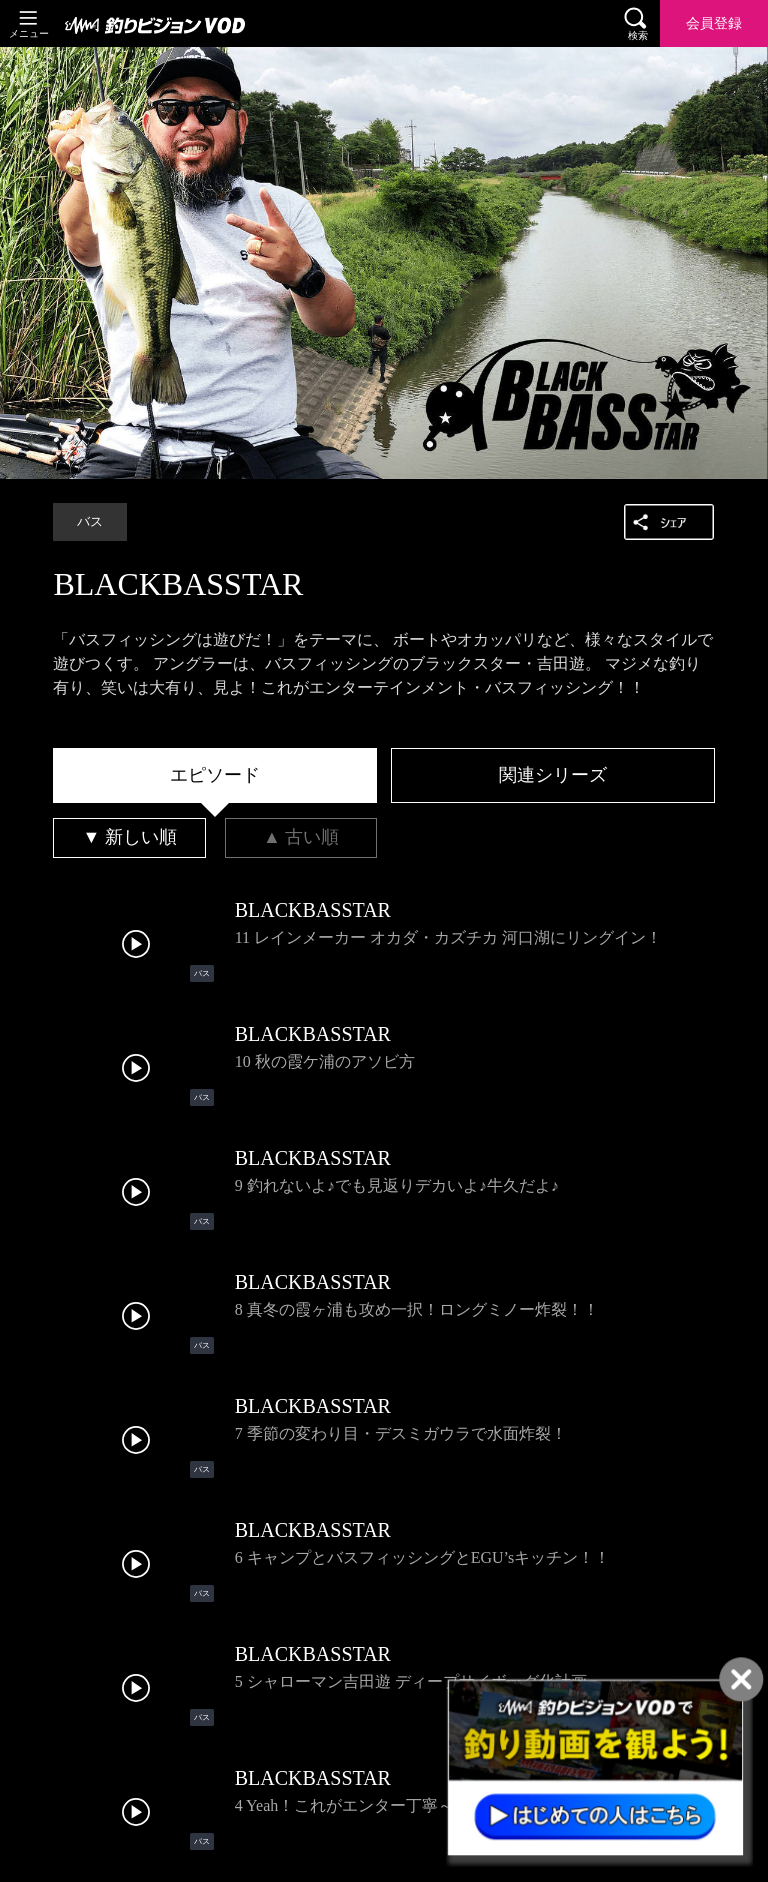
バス (90, 522)
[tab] (215, 776)
